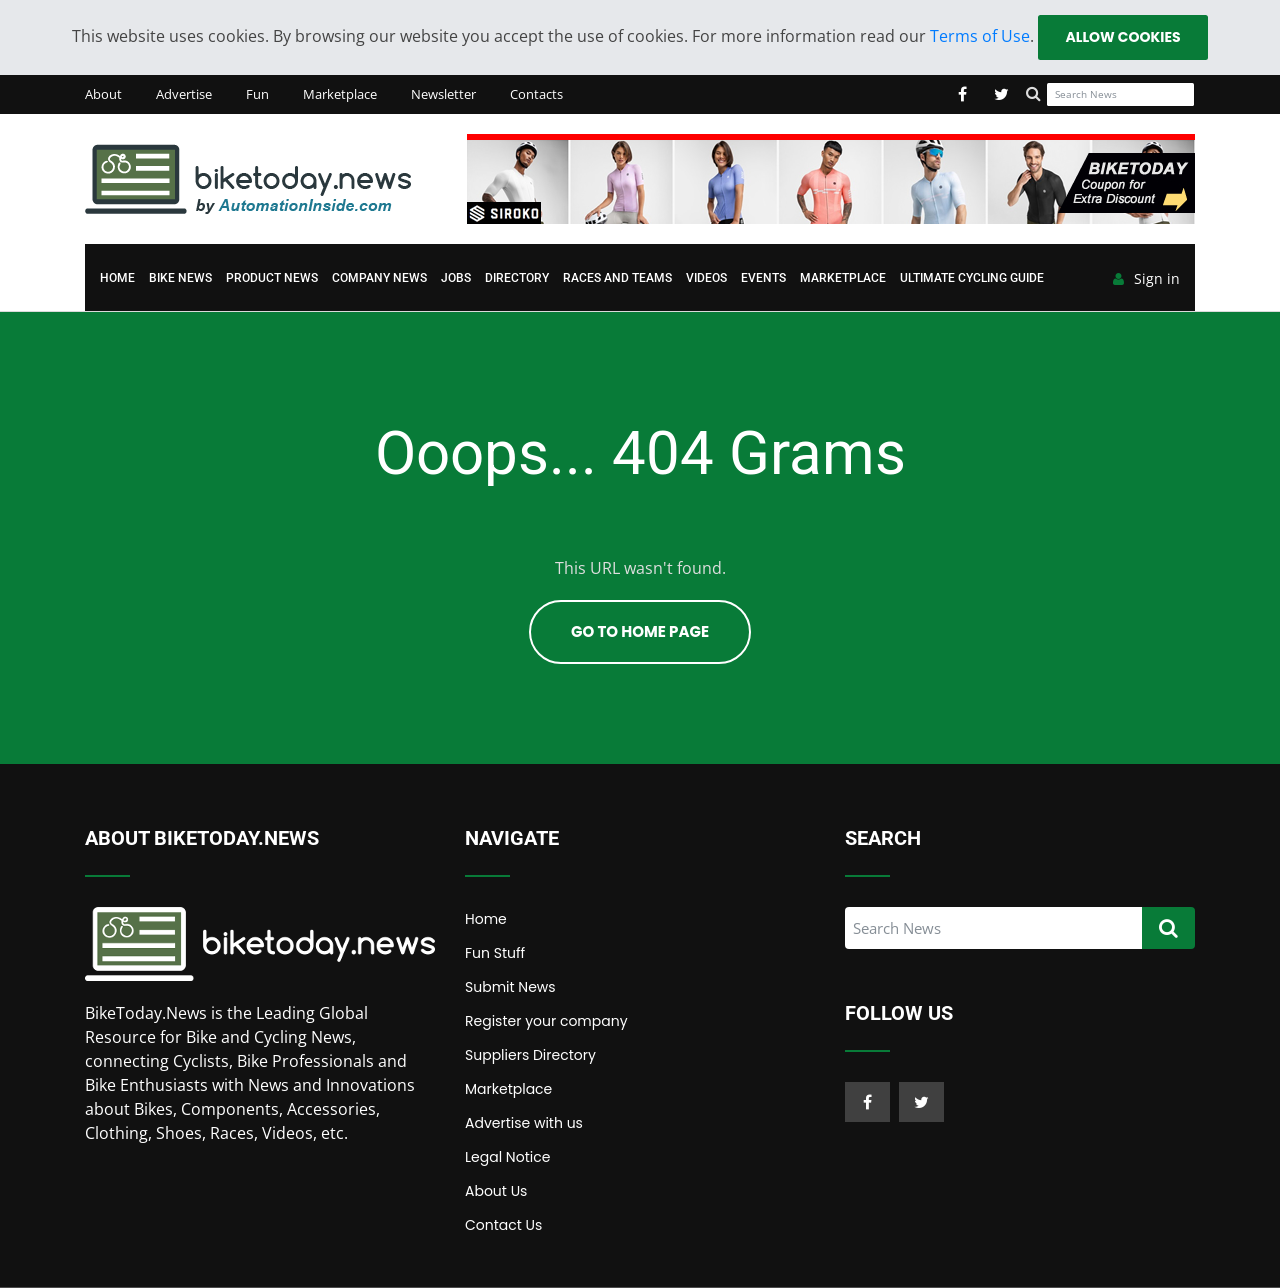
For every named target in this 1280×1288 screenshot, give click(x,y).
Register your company (546, 1021)
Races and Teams (617, 278)
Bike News (180, 278)
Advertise (184, 94)
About (103, 94)
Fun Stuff (495, 953)
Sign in (1146, 279)
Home (117, 278)
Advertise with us (524, 1123)
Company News (379, 278)
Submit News (510, 987)
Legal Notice (507, 1157)
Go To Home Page (640, 631)
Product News (272, 278)
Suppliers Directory (530, 1055)
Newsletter (443, 94)
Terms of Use (980, 36)
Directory (517, 278)
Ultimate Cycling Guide (972, 278)
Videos (706, 278)
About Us (496, 1191)
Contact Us (503, 1225)
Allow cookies (1122, 37)
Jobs (456, 278)
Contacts (536, 94)
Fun (257, 94)
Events (763, 278)
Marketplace (340, 94)
